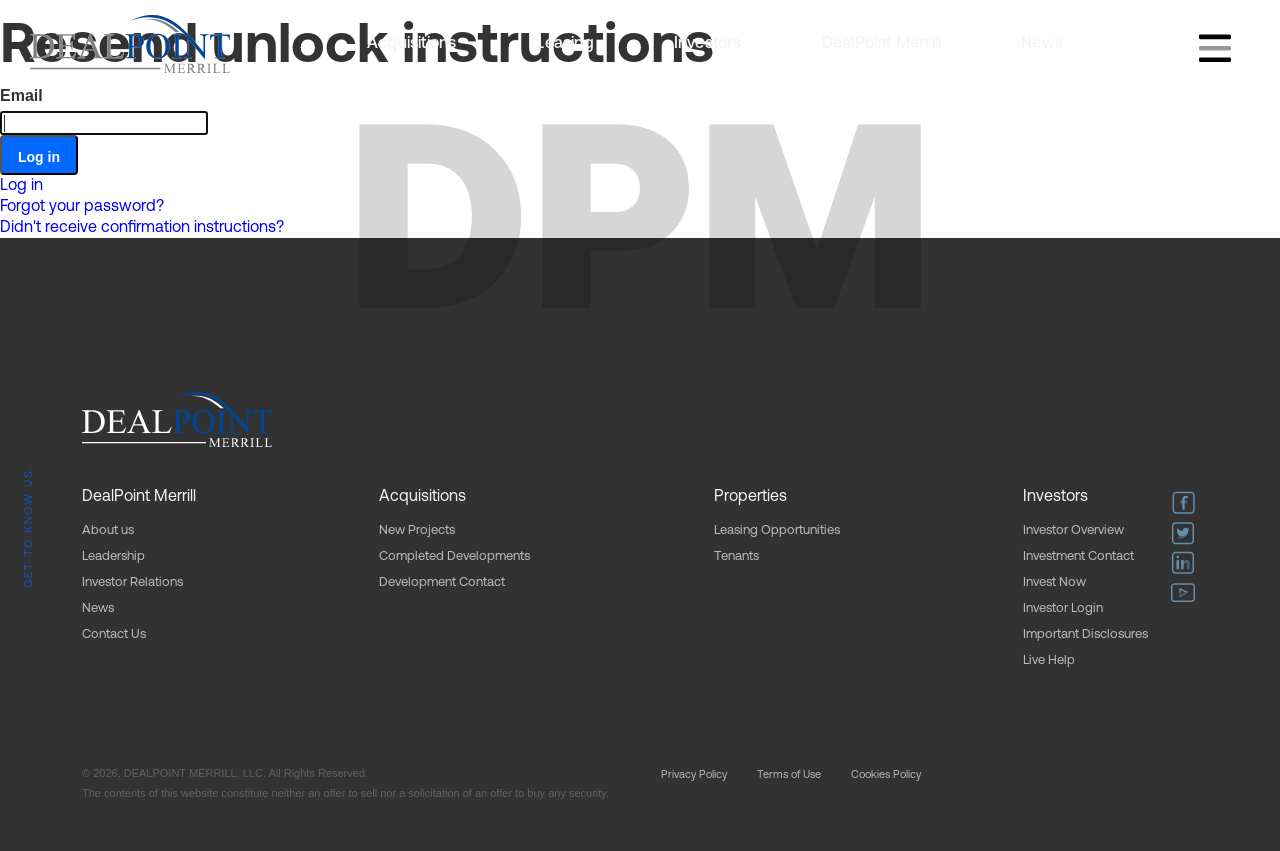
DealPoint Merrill (881, 44)
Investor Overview (1073, 530)
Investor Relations (132, 582)
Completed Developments (454, 556)
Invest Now (1054, 582)
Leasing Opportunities (777, 530)
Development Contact (442, 582)
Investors (708, 44)
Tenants (736, 556)
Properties (750, 497)
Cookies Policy (886, 775)
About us (108, 530)
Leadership (113, 556)
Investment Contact (1078, 556)
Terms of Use (789, 775)
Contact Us (114, 634)
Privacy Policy (694, 775)
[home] (130, 44)
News (1042, 44)
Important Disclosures (1085, 634)
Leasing (564, 44)
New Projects (417, 530)
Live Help (1049, 660)
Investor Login (1063, 608)
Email (21, 95)
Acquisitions (411, 44)
